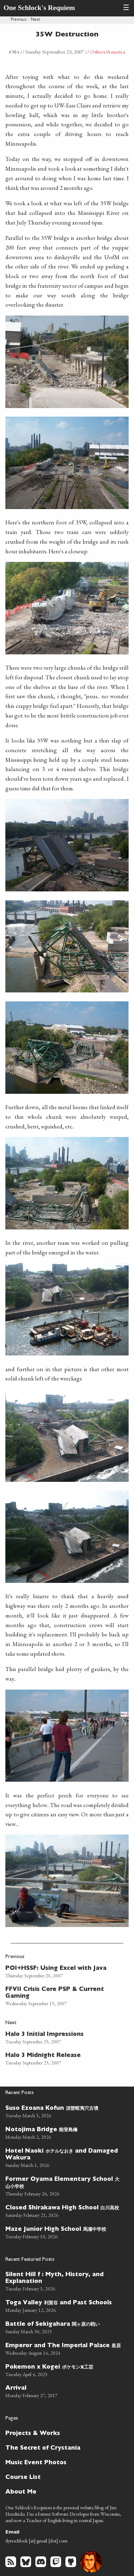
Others (97, 51)
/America (115, 51)
